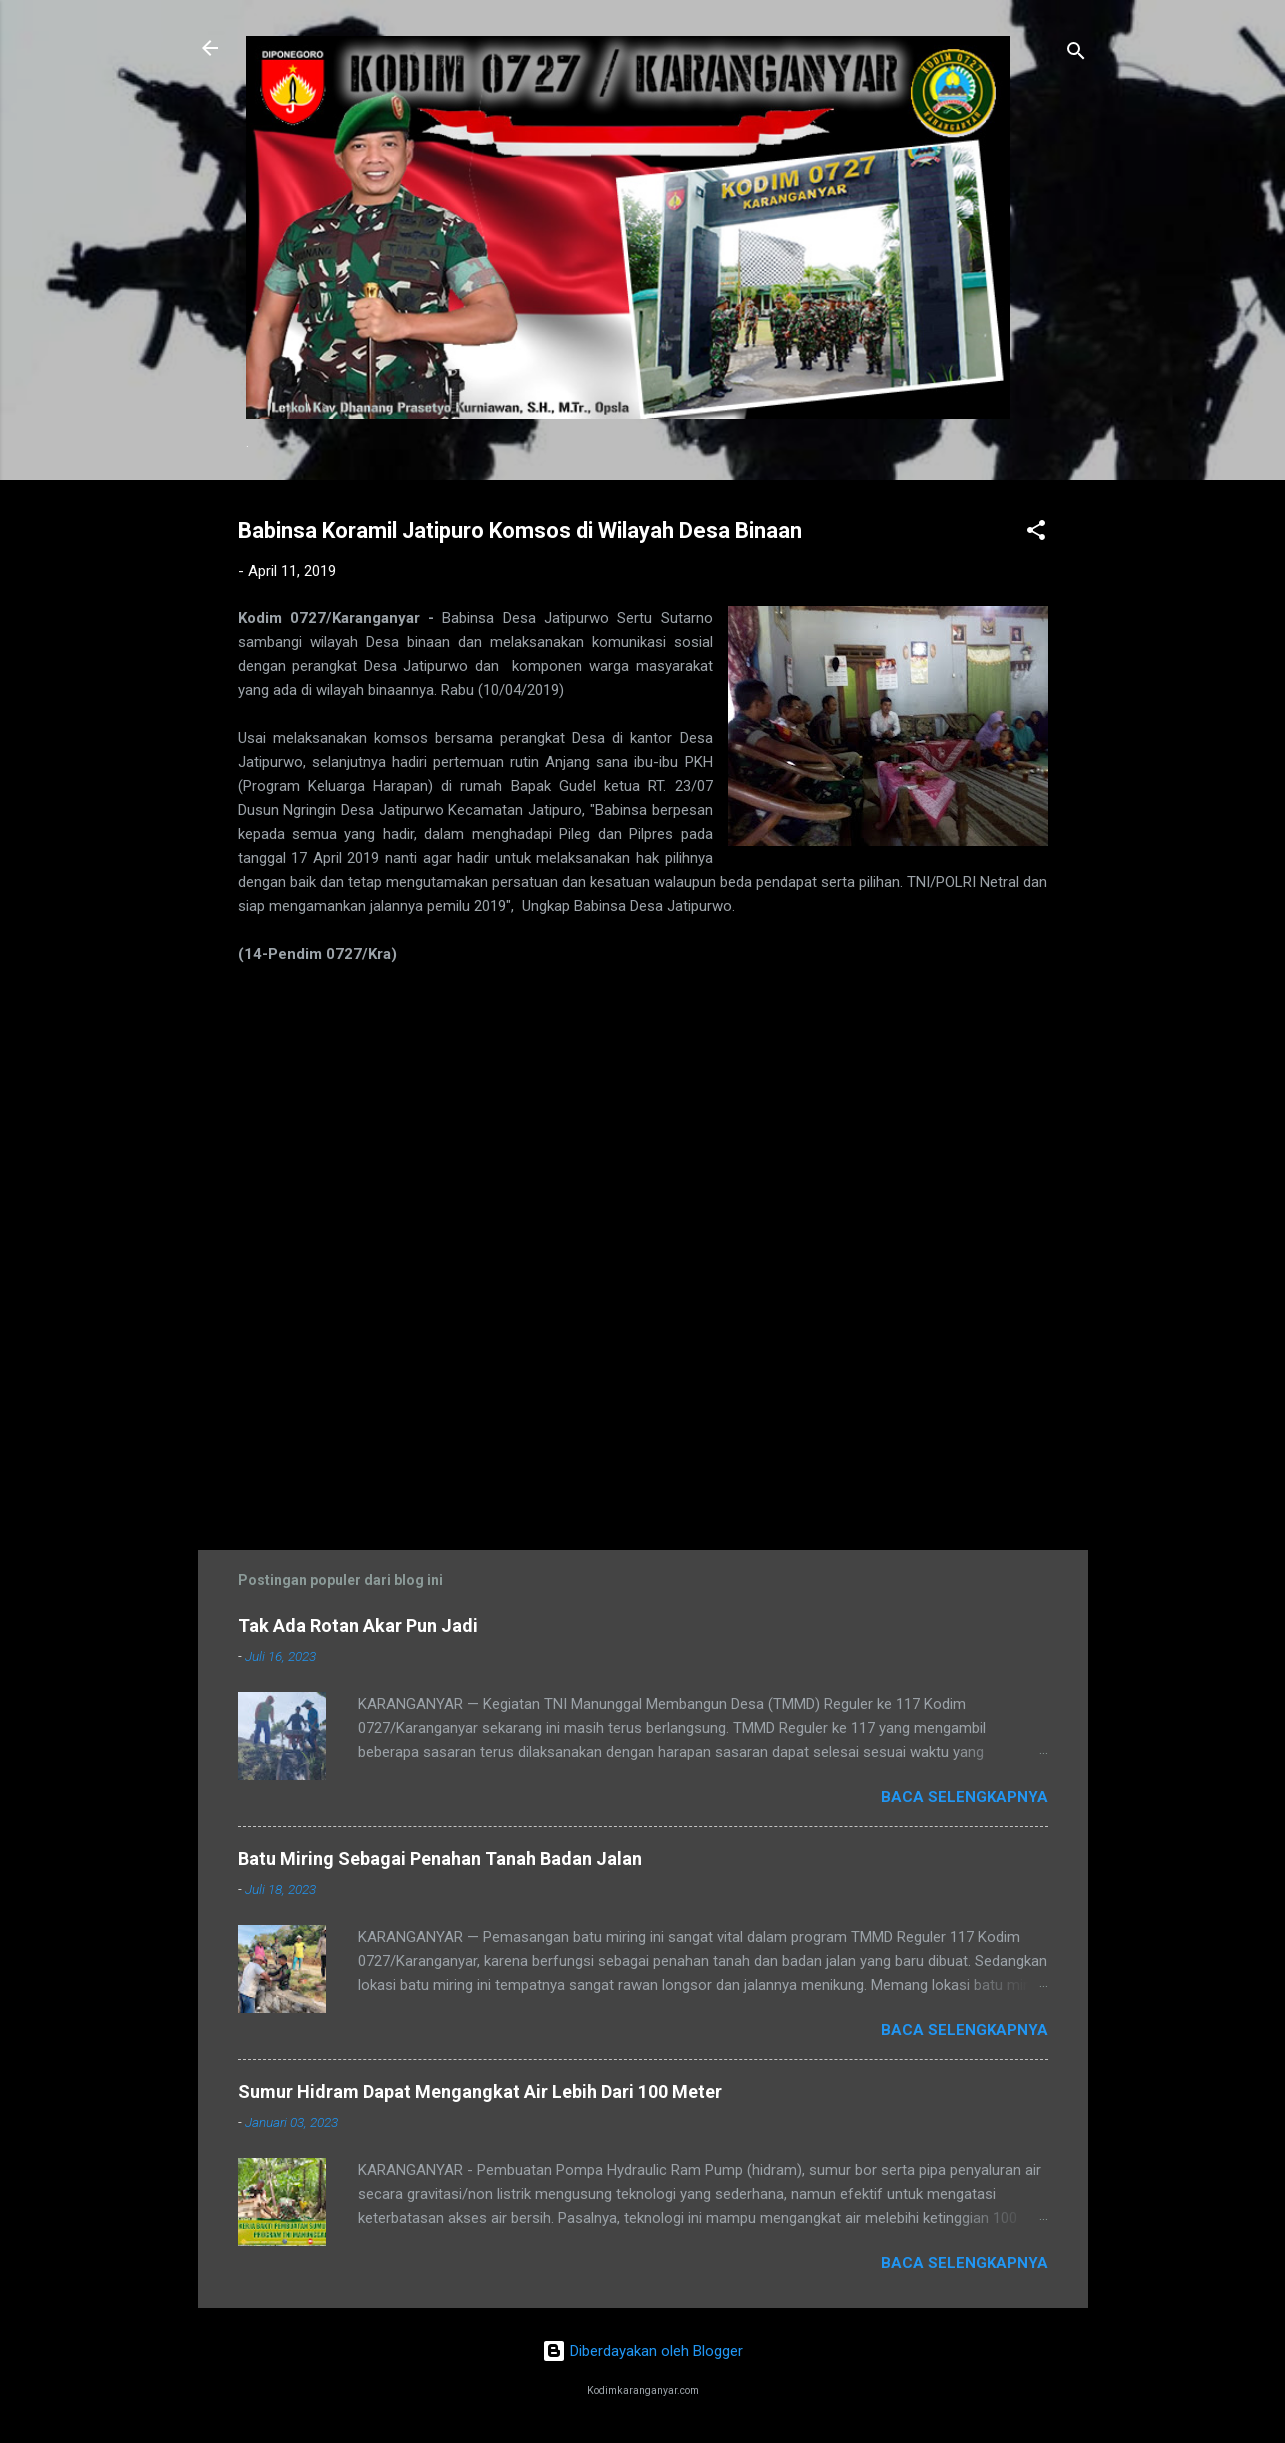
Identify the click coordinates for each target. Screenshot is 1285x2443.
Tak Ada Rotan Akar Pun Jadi (358, 1625)
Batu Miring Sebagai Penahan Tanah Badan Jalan (440, 1858)
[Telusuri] (1076, 54)
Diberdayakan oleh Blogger (642, 2351)
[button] (1036, 533)
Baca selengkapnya (964, 1797)
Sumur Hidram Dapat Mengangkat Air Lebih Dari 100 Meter (480, 2091)
